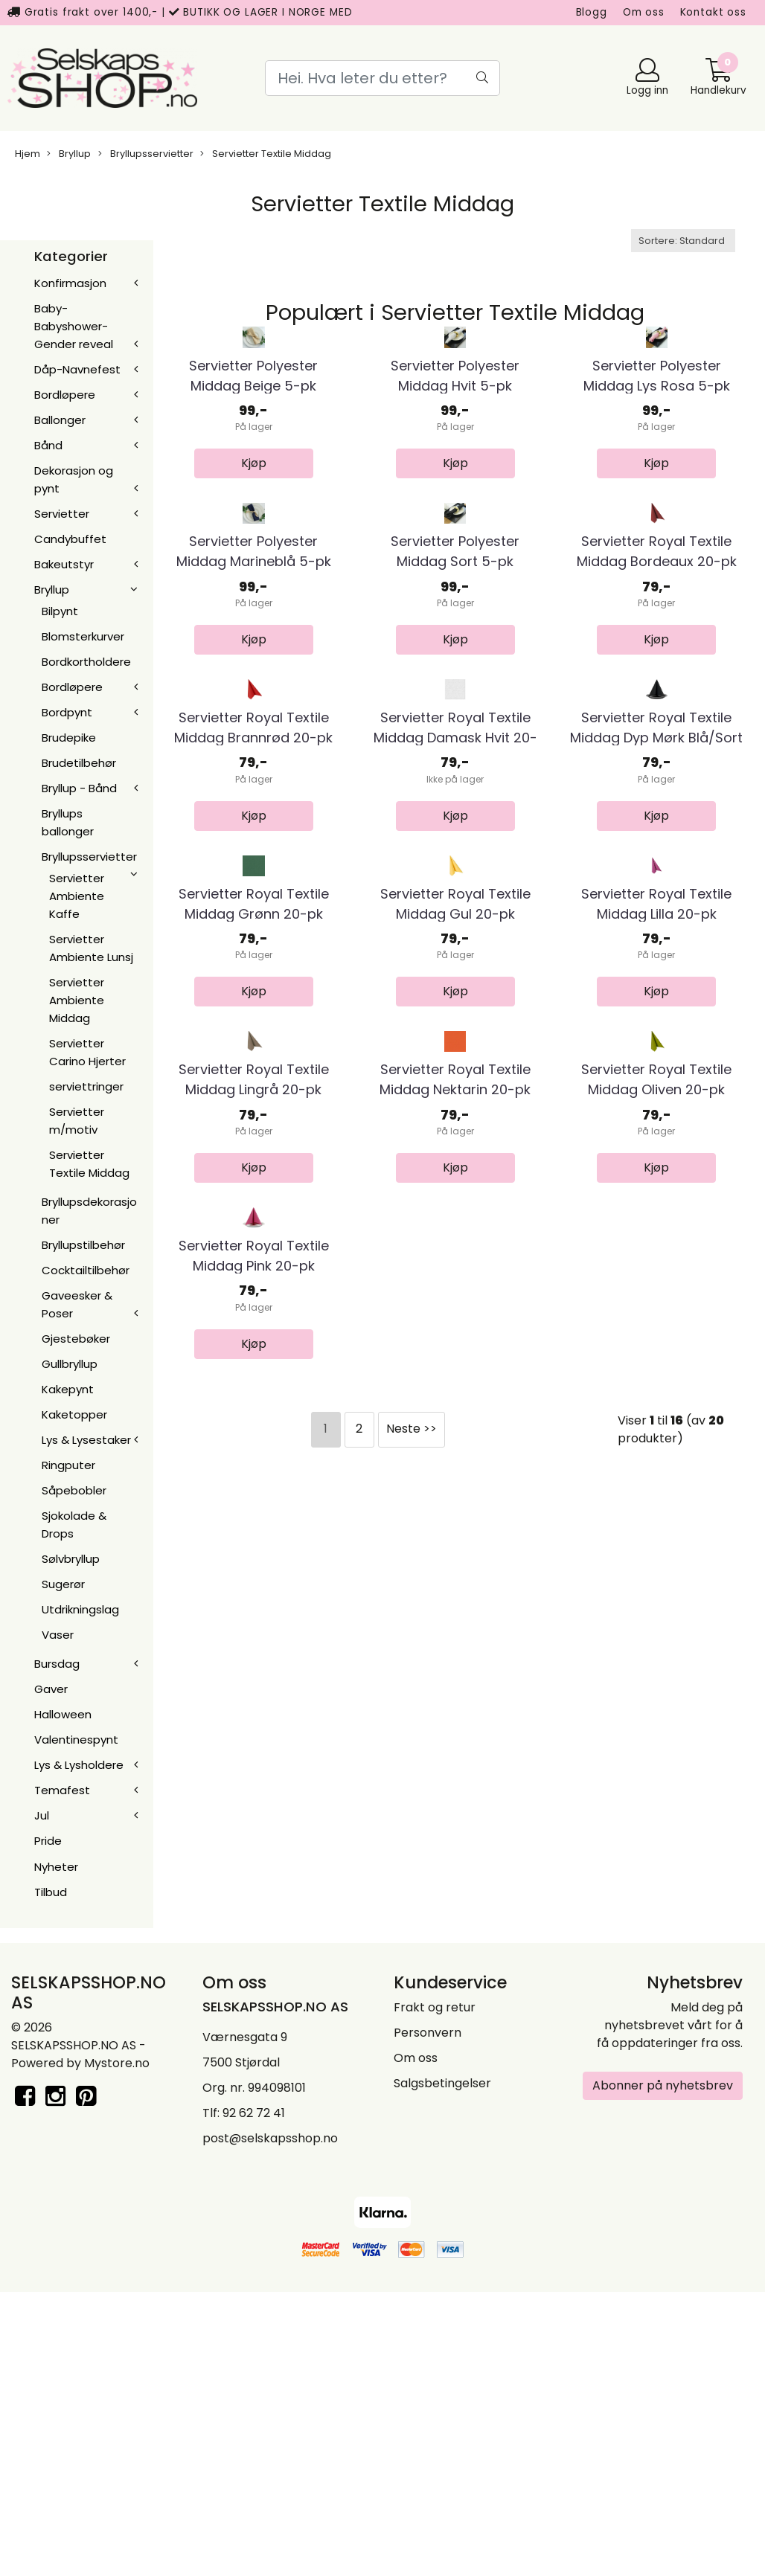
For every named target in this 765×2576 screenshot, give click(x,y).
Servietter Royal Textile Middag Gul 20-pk (455, 1397)
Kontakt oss (713, 12)
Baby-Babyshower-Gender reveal (73, 326)
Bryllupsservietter (145, 153)
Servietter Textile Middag (265, 153)
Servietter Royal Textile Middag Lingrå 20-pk (254, 1697)
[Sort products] (683, 240)
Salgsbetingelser (442, 2366)
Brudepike (69, 737)
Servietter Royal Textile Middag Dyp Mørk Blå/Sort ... (656, 1108)
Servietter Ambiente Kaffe (76, 896)
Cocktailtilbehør (85, 1270)
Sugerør (63, 1584)
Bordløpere (64, 394)
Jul (41, 1815)
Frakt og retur (435, 2290)
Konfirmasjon (70, 283)
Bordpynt (67, 712)
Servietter (61, 513)
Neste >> (411, 2170)
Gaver (51, 1689)
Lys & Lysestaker (86, 1440)
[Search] (382, 78)
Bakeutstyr (64, 564)
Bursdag (57, 1663)
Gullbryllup (69, 1364)
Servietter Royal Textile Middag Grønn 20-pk (254, 1397)
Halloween (63, 1714)
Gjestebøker (76, 1338)
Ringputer (68, 1465)
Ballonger (60, 420)
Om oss (644, 12)
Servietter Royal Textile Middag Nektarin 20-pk (455, 1697)
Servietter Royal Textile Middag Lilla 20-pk (656, 1397)
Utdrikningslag (80, 1609)
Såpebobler (74, 1490)
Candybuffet (70, 539)
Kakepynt (68, 1389)
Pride (48, 1841)
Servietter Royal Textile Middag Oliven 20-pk (656, 1697)
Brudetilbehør (79, 763)
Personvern (427, 2316)
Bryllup (69, 153)
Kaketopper (74, 1414)
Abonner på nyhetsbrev (662, 2368)
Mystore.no (117, 2346)
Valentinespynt (76, 1739)
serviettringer (86, 1086)
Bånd (48, 445)
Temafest (62, 1790)
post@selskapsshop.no (270, 2421)
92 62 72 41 (254, 2396)
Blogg (591, 12)
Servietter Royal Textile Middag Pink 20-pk (254, 1997)
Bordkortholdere (86, 661)
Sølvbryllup (71, 1559)
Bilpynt (60, 611)
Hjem (27, 153)
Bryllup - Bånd (79, 788)
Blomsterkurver (83, 636)
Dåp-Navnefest (77, 369)
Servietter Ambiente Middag (76, 1000)
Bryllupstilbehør (83, 1245)
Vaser (58, 1634)
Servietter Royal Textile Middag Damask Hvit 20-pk (455, 1108)
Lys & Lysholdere (79, 1765)
